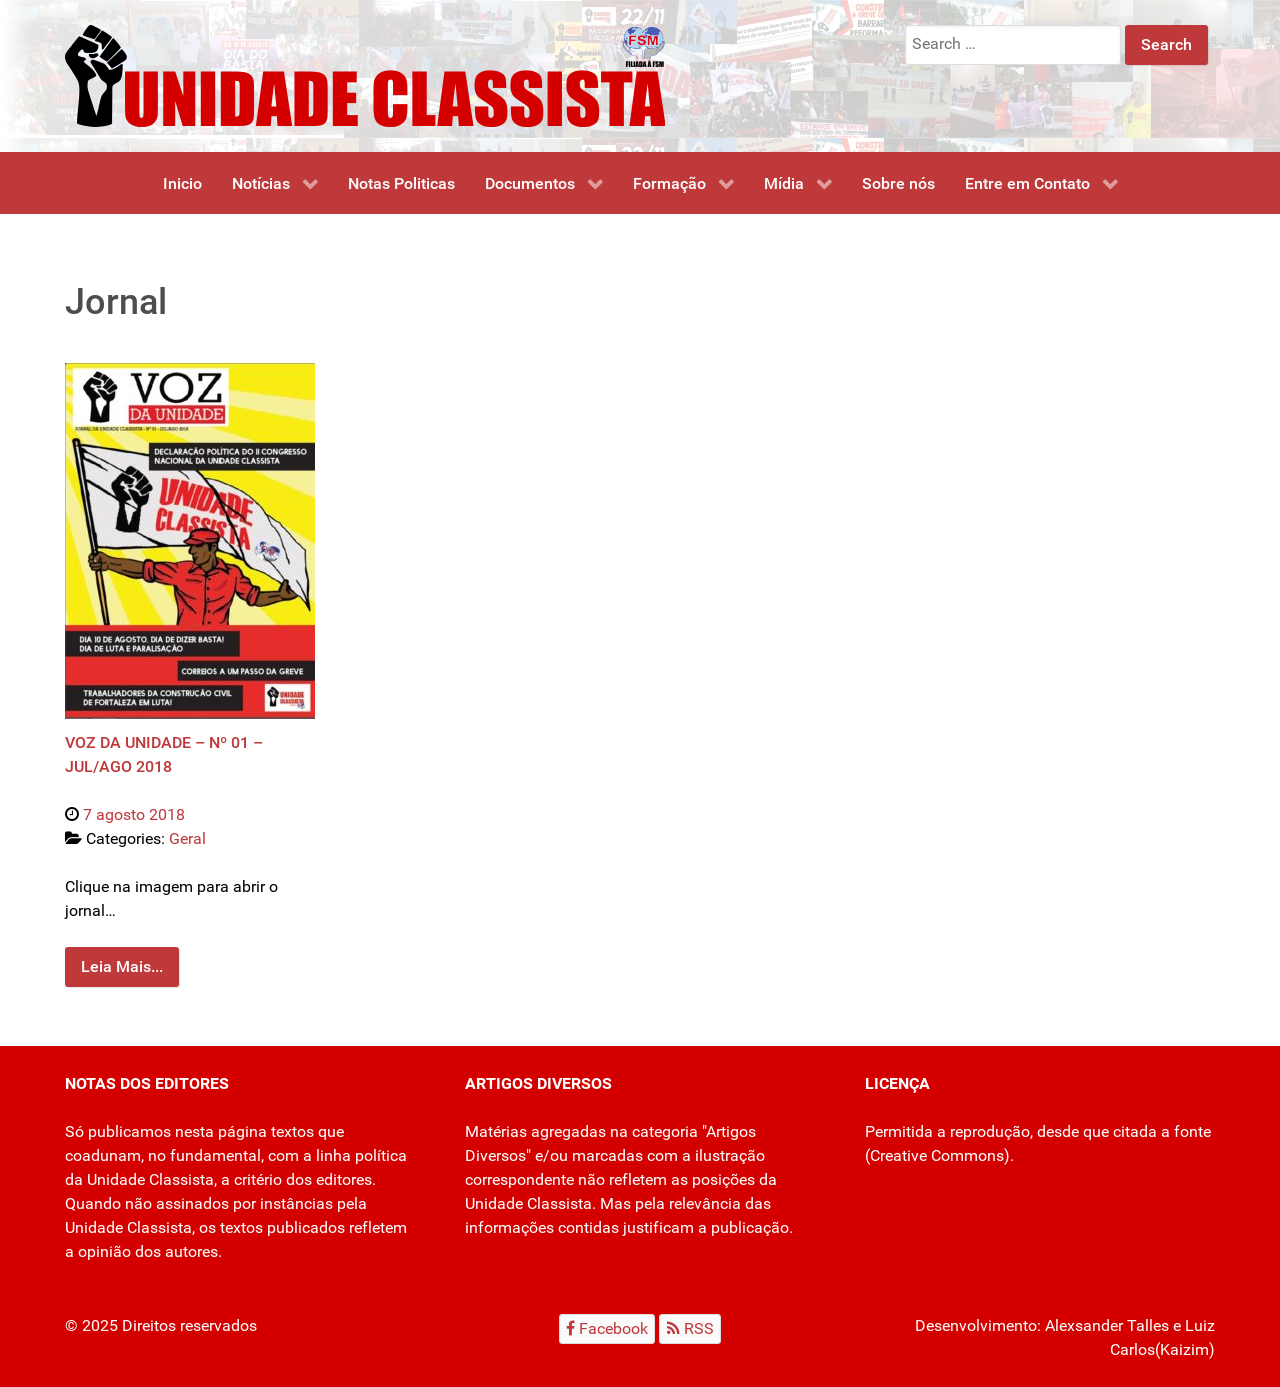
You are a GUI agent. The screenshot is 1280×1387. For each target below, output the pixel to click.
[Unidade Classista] (365, 74)
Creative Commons (937, 1155)
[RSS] (690, 1328)
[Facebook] (607, 1328)
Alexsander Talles (1107, 1325)
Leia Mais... (122, 966)
